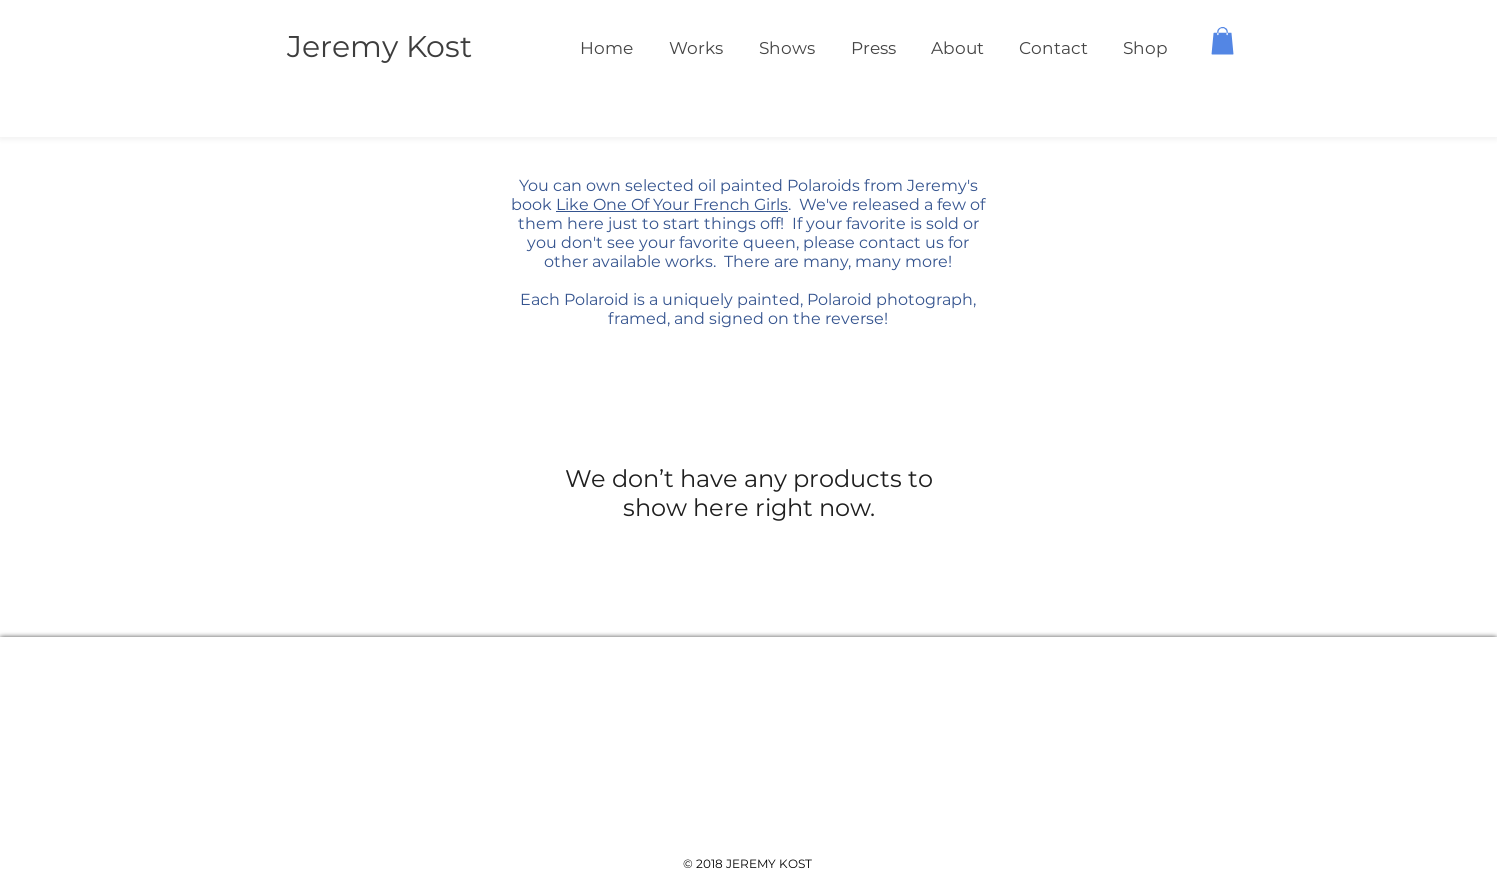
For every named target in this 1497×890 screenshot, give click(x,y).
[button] (1222, 40)
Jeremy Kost (379, 46)
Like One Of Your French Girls (672, 204)
